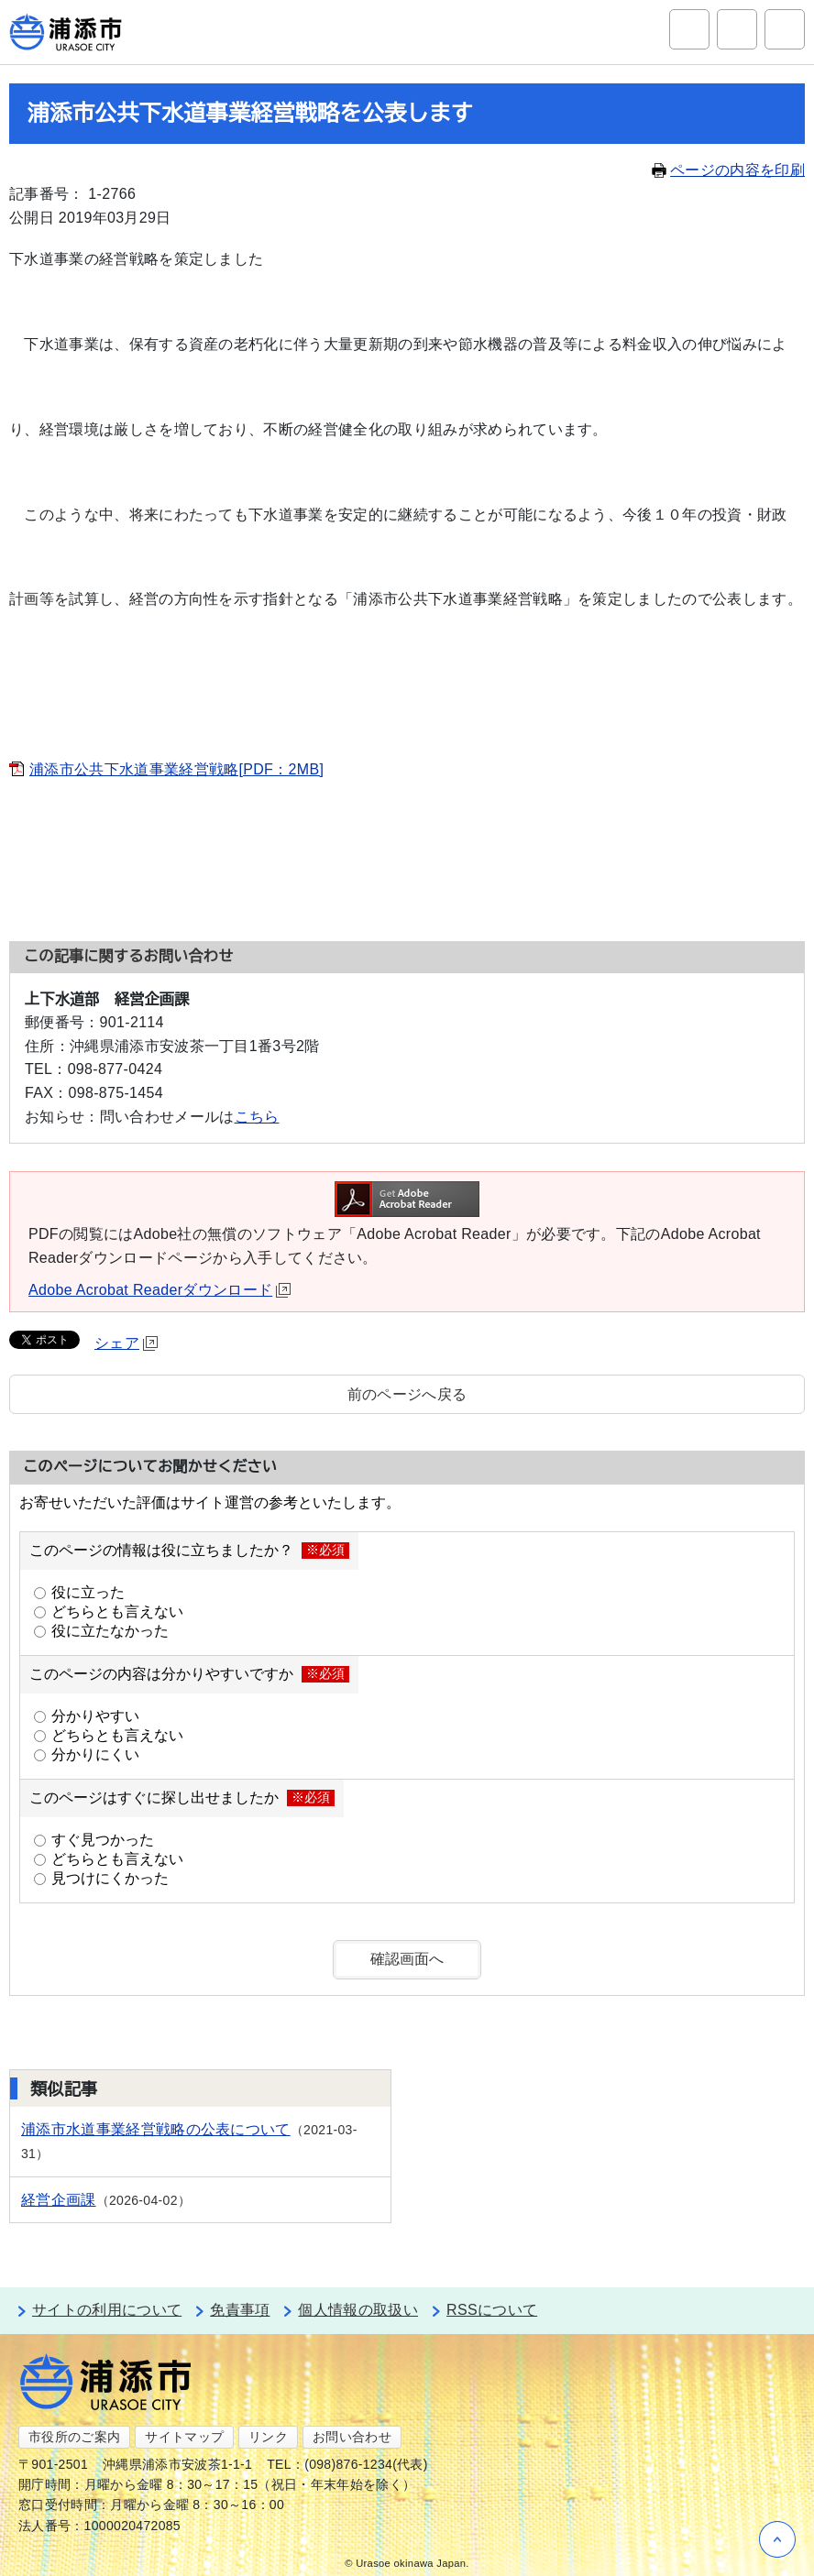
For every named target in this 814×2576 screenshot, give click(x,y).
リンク (268, 2436)
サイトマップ (184, 2436)
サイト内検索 (689, 29)
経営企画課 (58, 2200)
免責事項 (240, 2310)
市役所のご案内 (74, 2436)
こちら (257, 1116)
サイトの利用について (107, 2310)
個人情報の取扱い (358, 2310)
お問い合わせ (352, 2436)
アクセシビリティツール (737, 29)
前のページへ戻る (407, 1394)
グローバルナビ (784, 29)
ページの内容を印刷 (728, 170)
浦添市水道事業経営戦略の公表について (156, 2129)
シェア (126, 1343)
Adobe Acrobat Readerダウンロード (159, 1290)
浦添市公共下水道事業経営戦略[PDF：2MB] (176, 769)
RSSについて (491, 2310)
